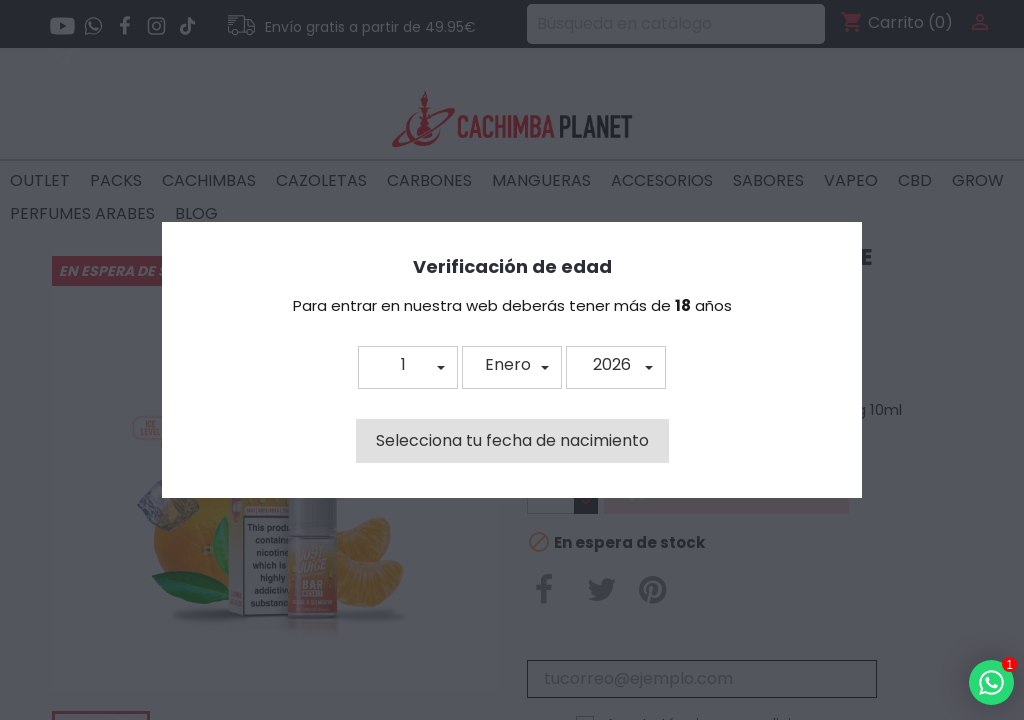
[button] (408, 367)
